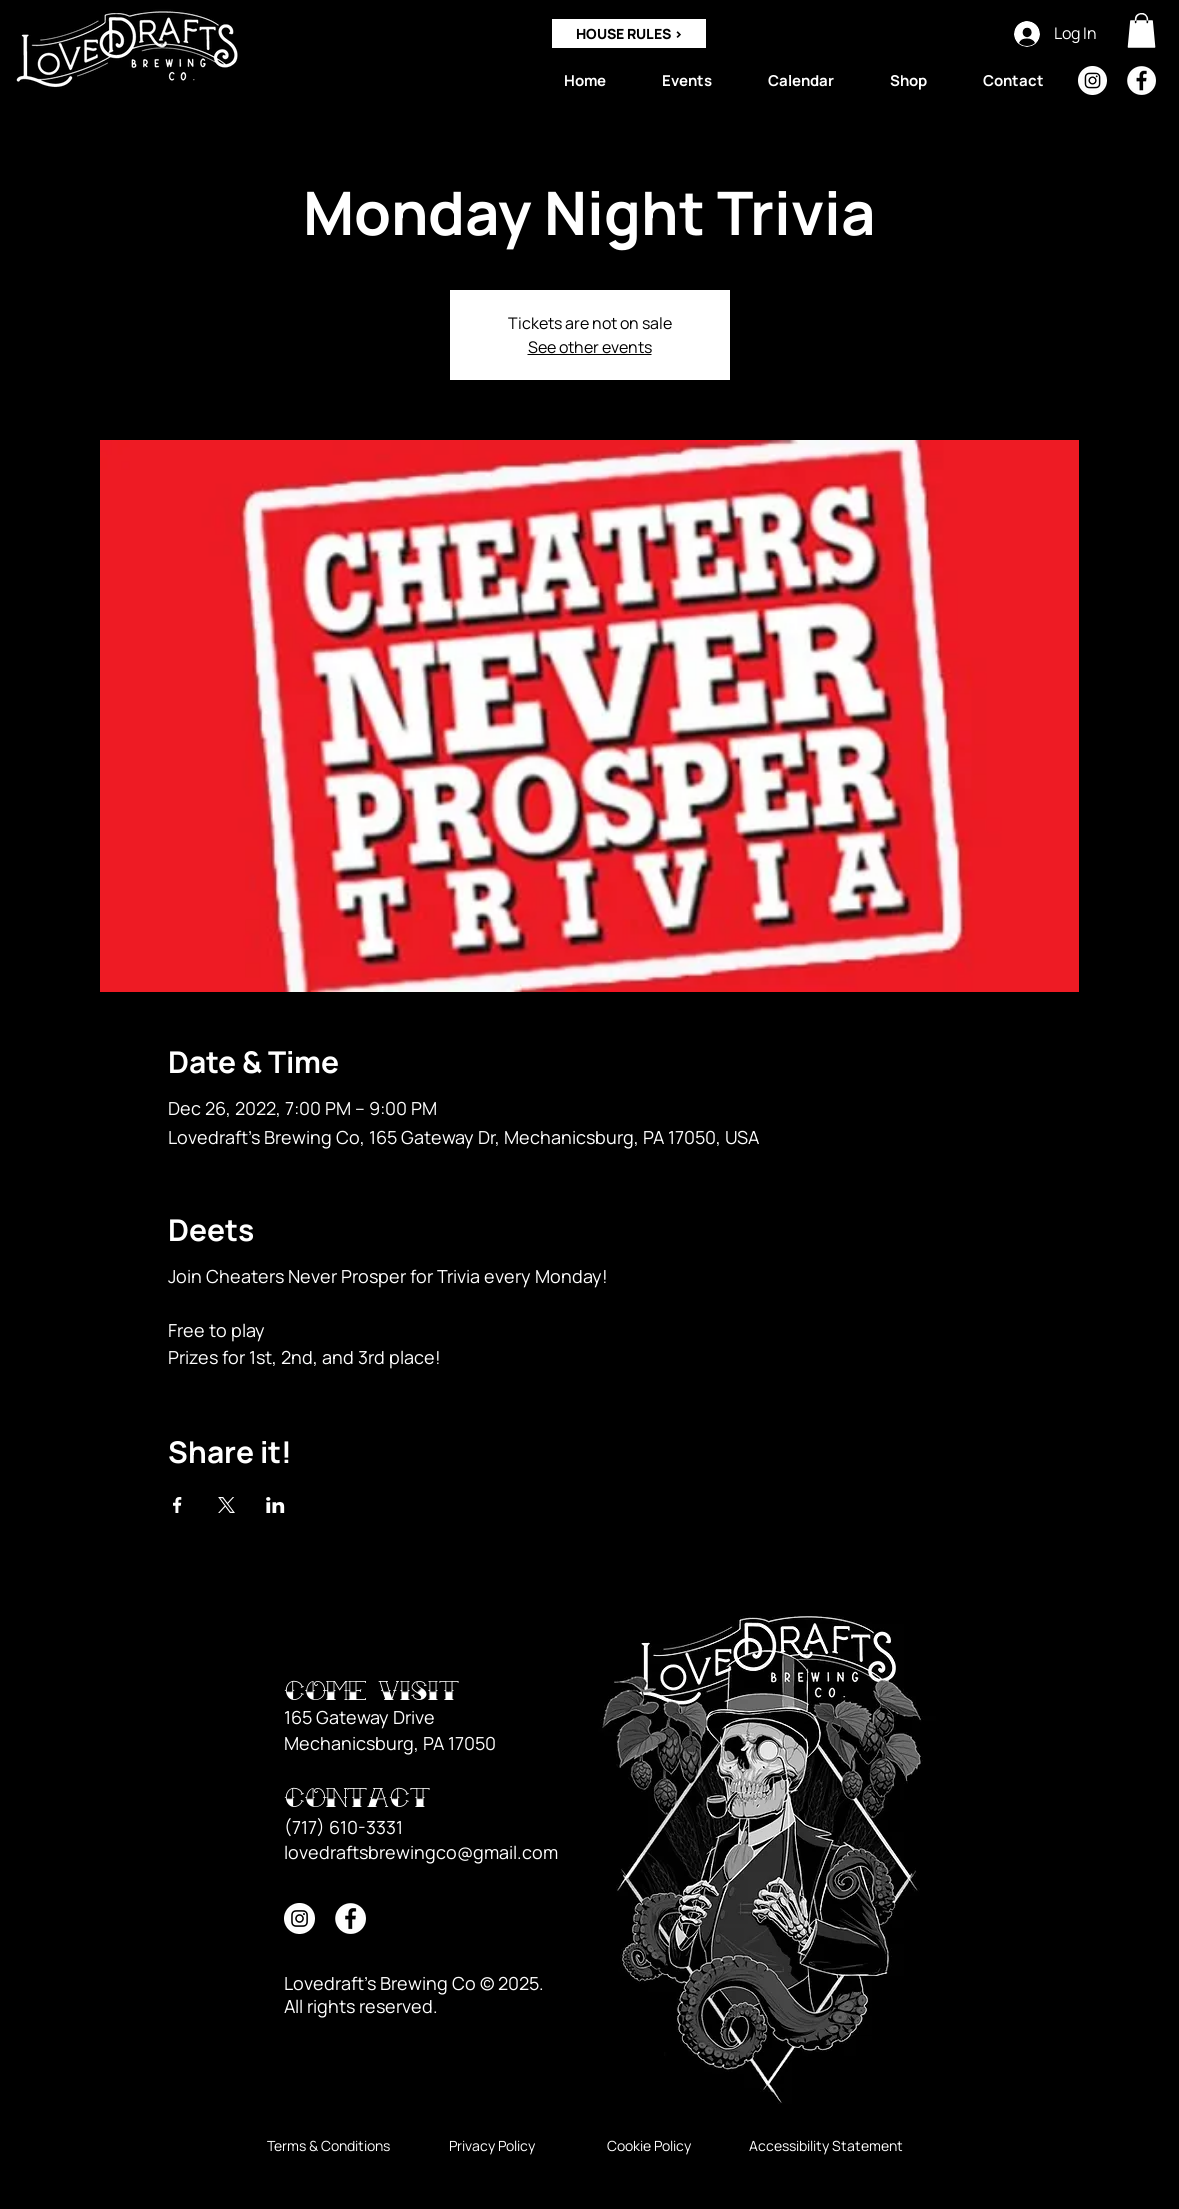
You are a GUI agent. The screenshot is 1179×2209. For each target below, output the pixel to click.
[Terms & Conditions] (328, 2146)
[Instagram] (1092, 80)
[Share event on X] (226, 1505)
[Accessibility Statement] (826, 2146)
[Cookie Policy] (649, 2146)
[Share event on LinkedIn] (275, 1505)
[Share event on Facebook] (177, 1505)
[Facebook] (1141, 80)
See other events (590, 347)
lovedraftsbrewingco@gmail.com (421, 1852)
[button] (1141, 30)
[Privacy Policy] (492, 2146)
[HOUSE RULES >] (629, 33)
